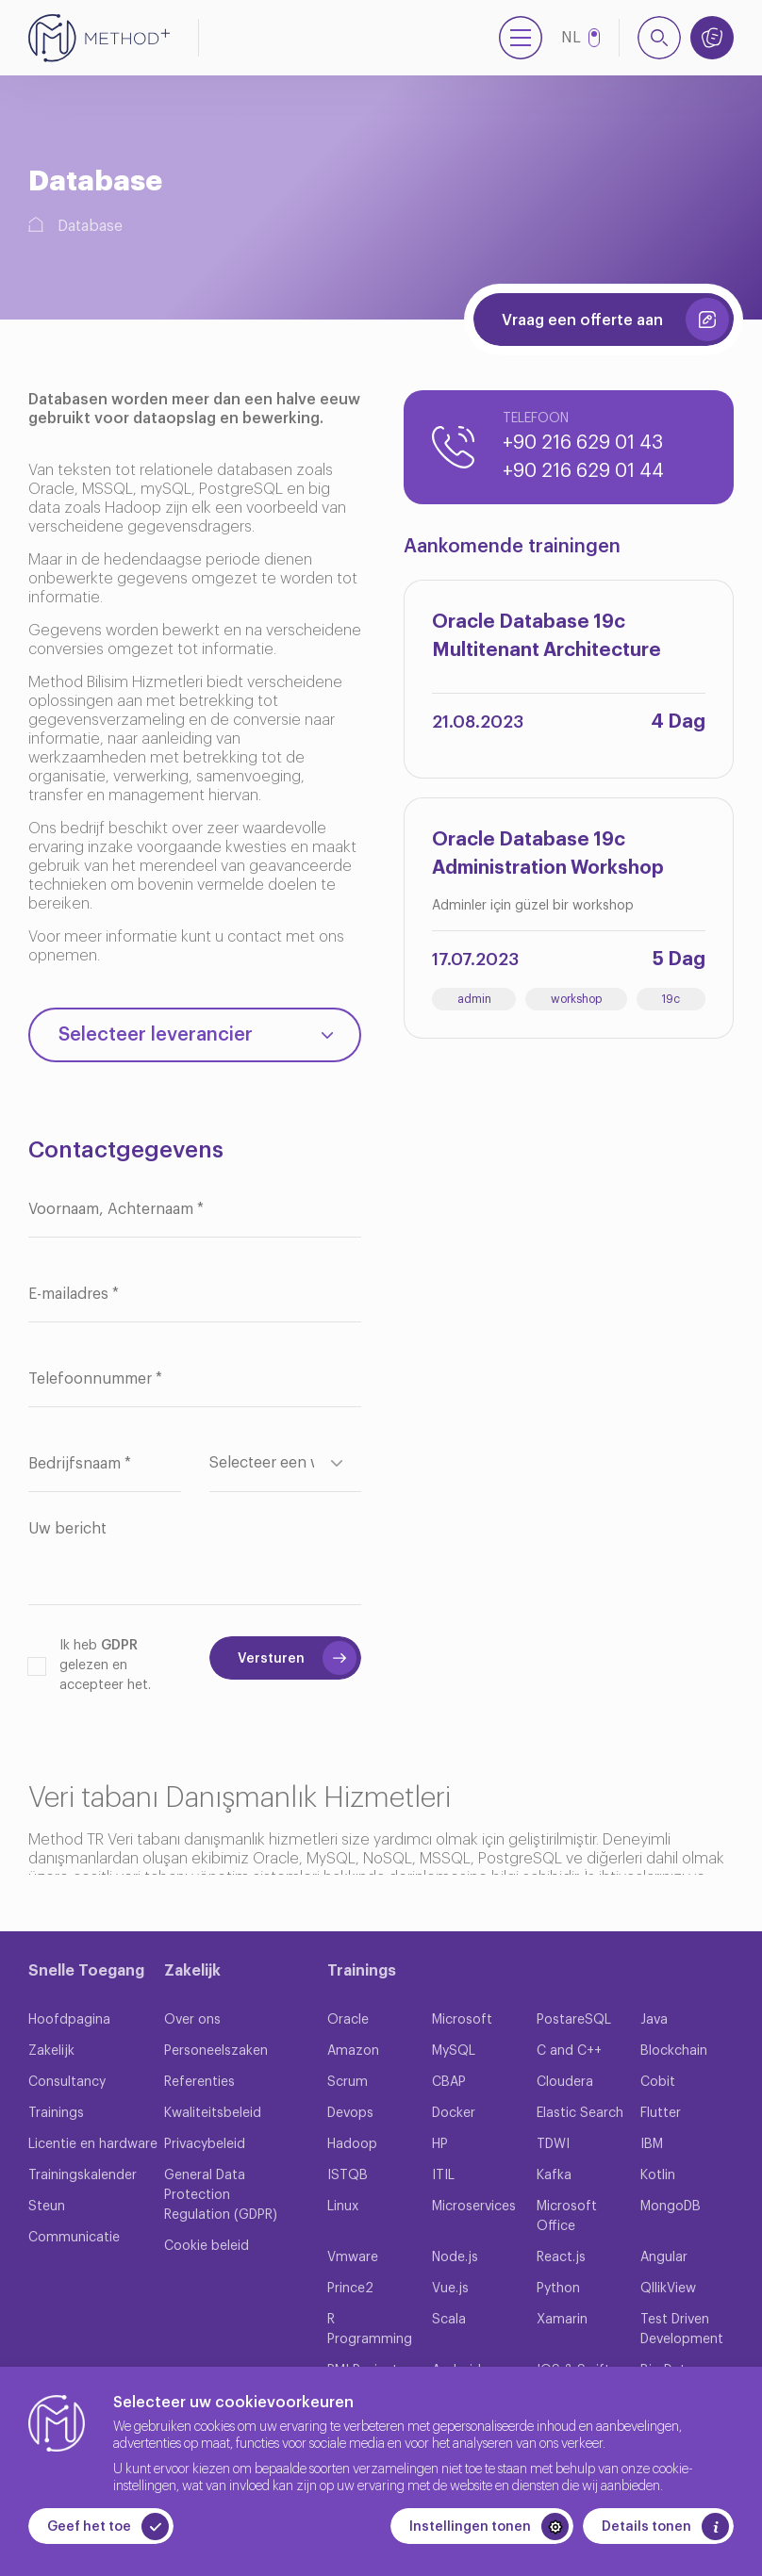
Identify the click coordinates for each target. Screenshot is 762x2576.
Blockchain (673, 2051)
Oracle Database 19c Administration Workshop (548, 854)
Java (654, 2019)
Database (90, 226)
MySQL (453, 2051)
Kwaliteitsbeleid (212, 2113)
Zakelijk (51, 2051)
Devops (350, 2113)
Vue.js (450, 2288)
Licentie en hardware (92, 2144)
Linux (342, 2206)
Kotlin (657, 2175)
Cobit (657, 2082)
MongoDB (670, 2206)
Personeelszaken (216, 2051)
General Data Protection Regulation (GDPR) (220, 2195)
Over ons (192, 2019)
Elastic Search (580, 2113)
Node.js (455, 2257)
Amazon (353, 2051)
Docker (453, 2113)
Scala (449, 2319)
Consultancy (67, 2082)
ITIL (443, 2175)
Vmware (352, 2257)
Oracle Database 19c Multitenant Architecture (546, 636)
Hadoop (352, 2144)
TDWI (553, 2144)
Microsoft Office (567, 2216)
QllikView (668, 2288)
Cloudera (565, 2082)
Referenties (199, 2082)
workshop (576, 999)
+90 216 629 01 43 (583, 443)
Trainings (56, 2113)
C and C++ (569, 2051)
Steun (46, 2206)
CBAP (449, 2082)
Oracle (348, 2019)
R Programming (369, 2329)
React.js (561, 2257)
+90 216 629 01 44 (583, 471)
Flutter (660, 2113)
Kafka (554, 2175)
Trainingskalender (82, 2175)
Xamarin (562, 2319)
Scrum (347, 2082)
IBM (651, 2144)
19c (670, 999)
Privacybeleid (204, 2144)
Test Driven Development (681, 2329)
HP (440, 2144)
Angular (663, 2257)
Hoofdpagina (69, 2019)
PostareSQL (574, 2019)
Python (558, 2288)
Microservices (474, 2206)
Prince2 (350, 2288)
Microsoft (462, 2019)
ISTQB (347, 2175)
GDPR (119, 1645)
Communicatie (74, 2237)
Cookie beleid (206, 2246)
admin (474, 999)
